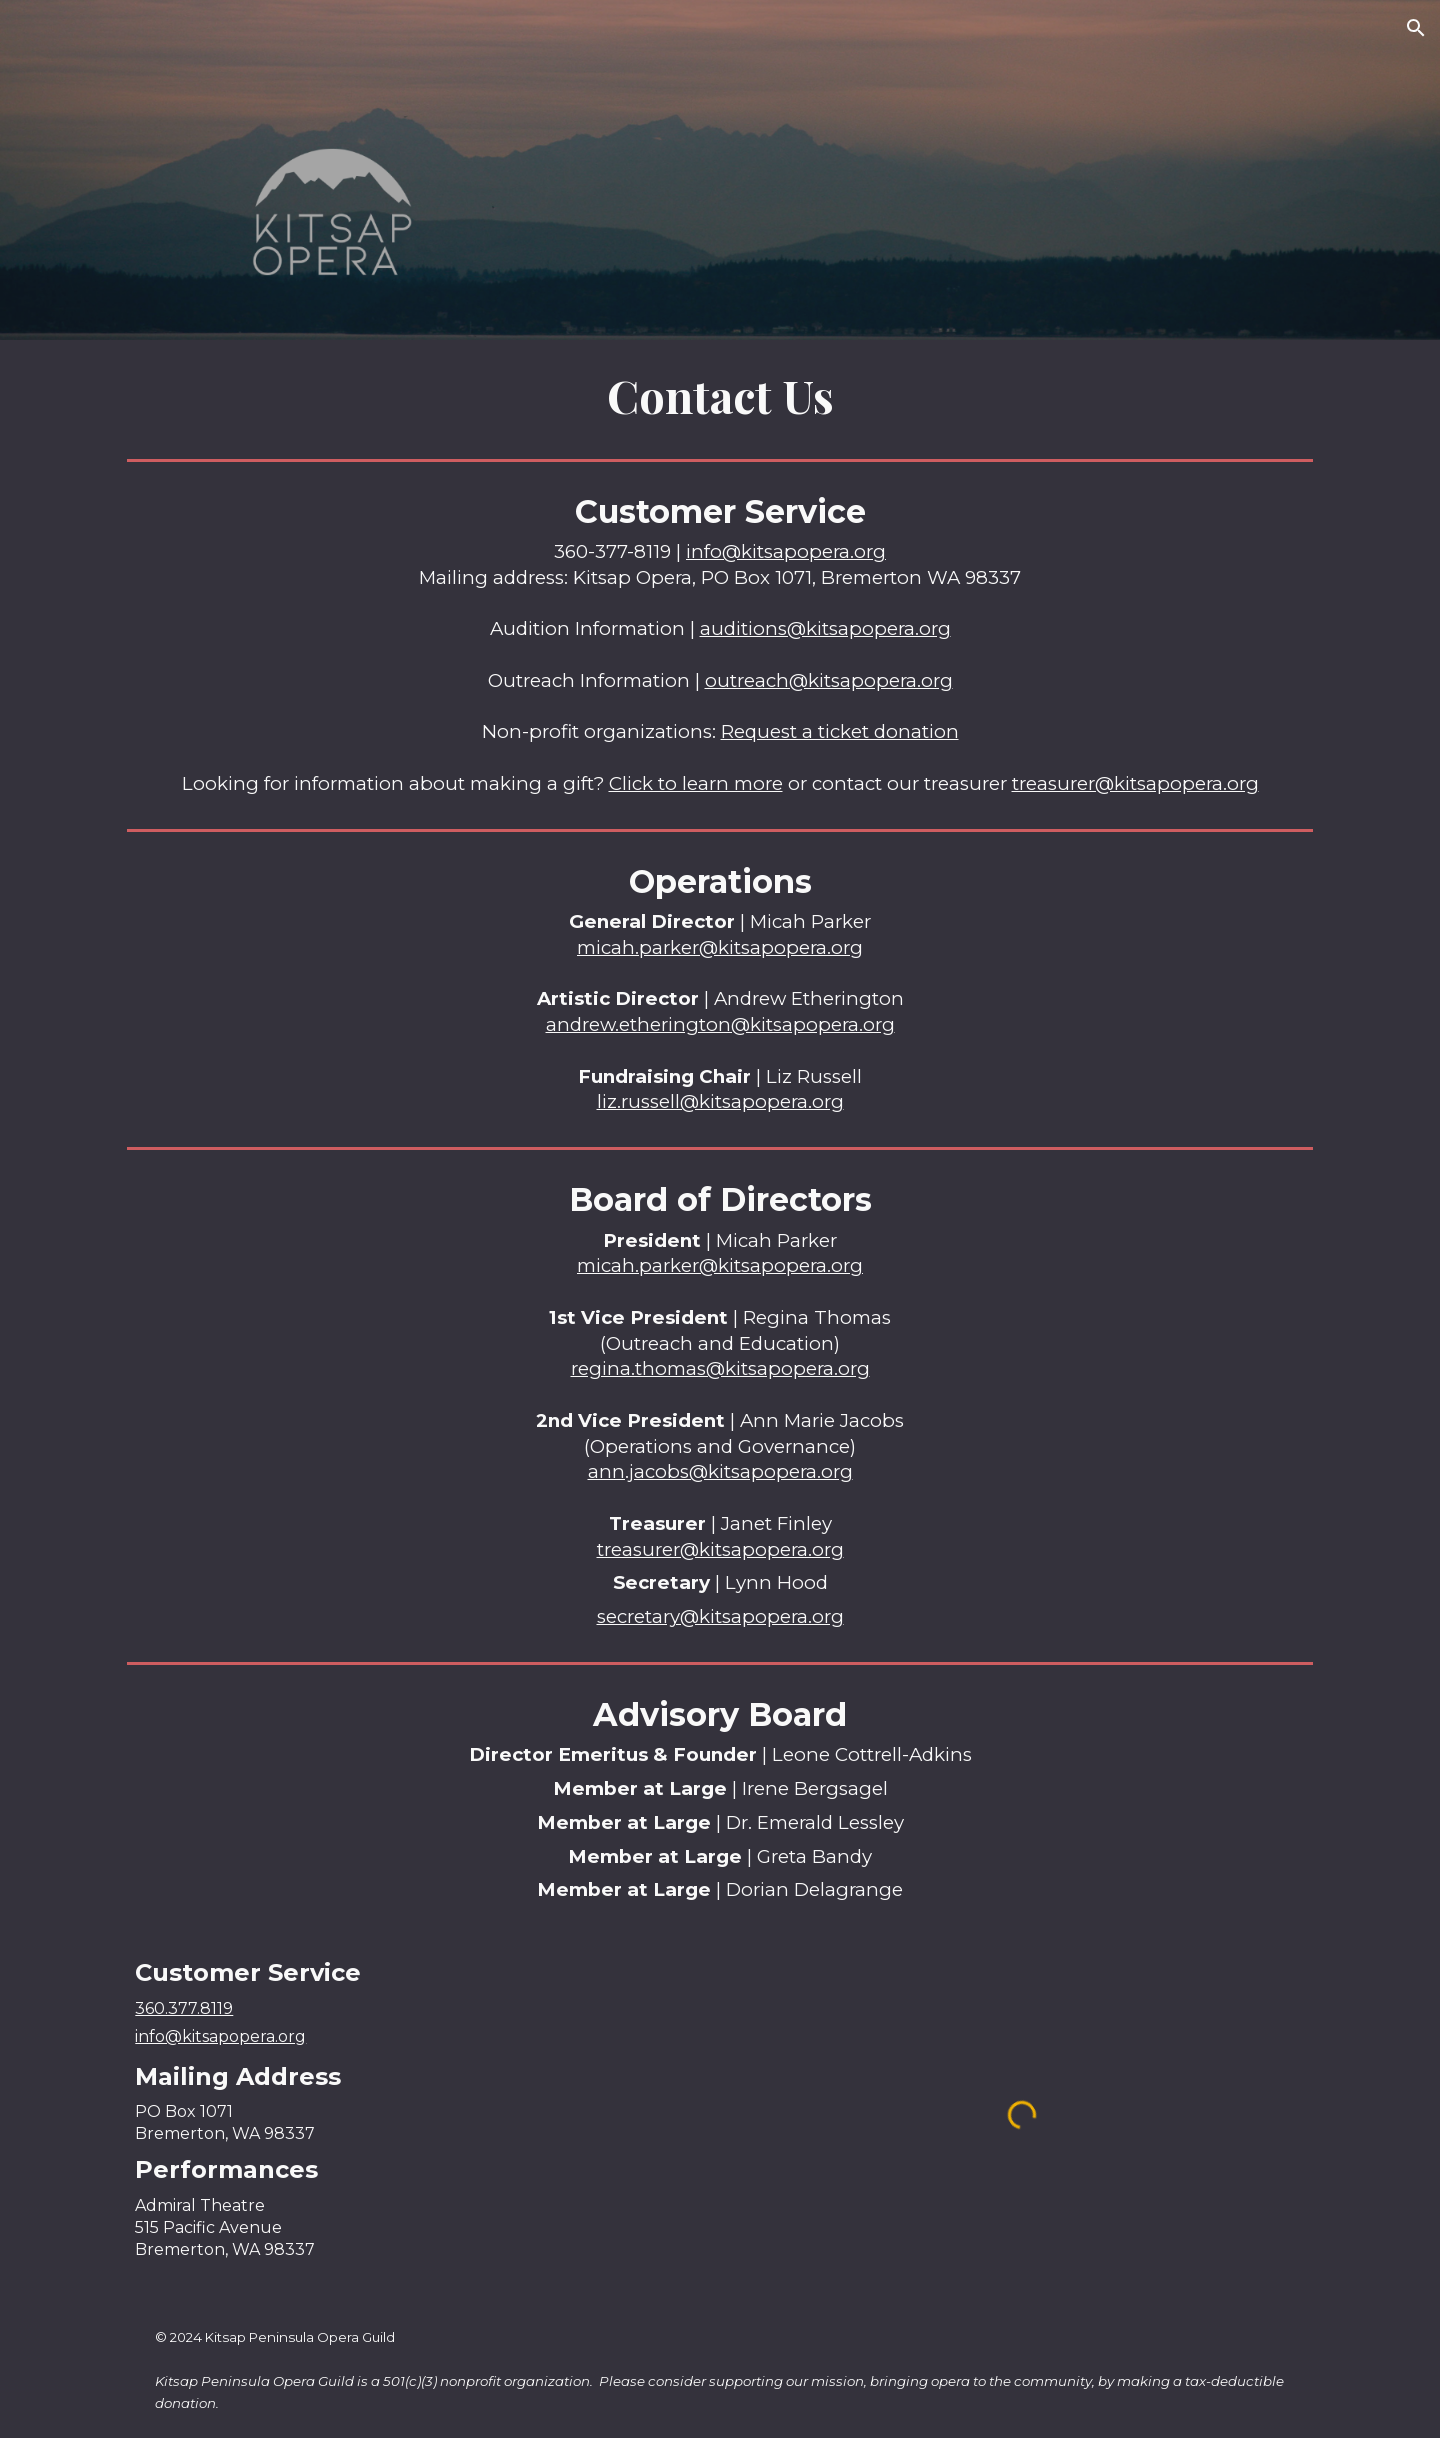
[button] (1416, 28)
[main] (719, 395)
